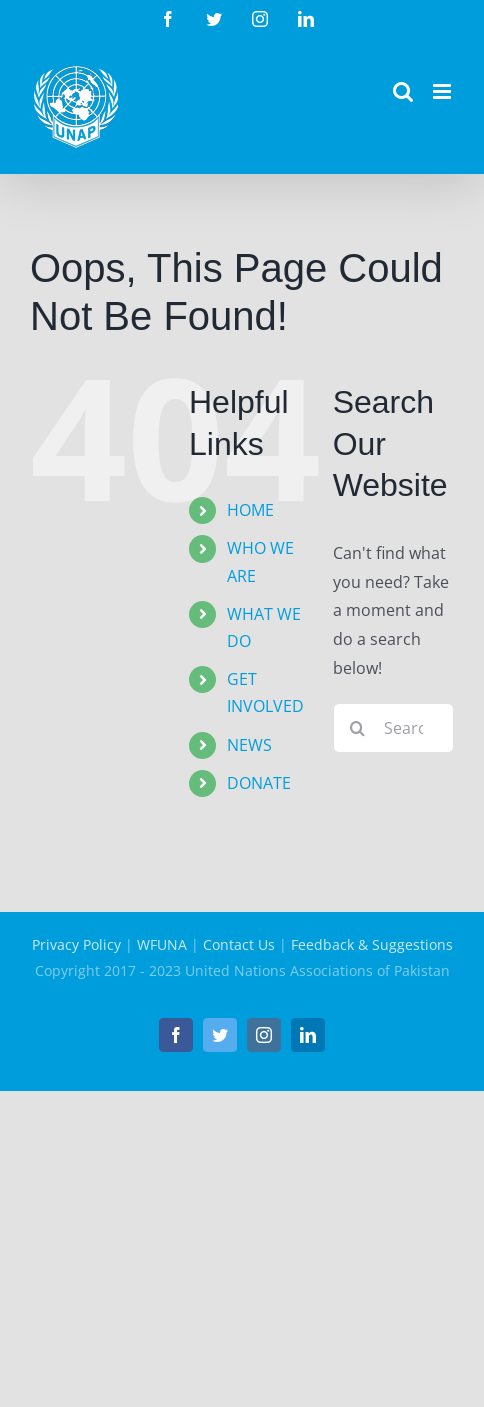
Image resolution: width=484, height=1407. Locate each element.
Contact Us (239, 944)
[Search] (358, 728)
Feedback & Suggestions (372, 944)
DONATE (259, 783)
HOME (250, 510)
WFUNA (162, 944)
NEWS (249, 745)
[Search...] (393, 728)
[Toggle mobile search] (403, 91)
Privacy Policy (76, 944)
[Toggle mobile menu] (443, 91)
